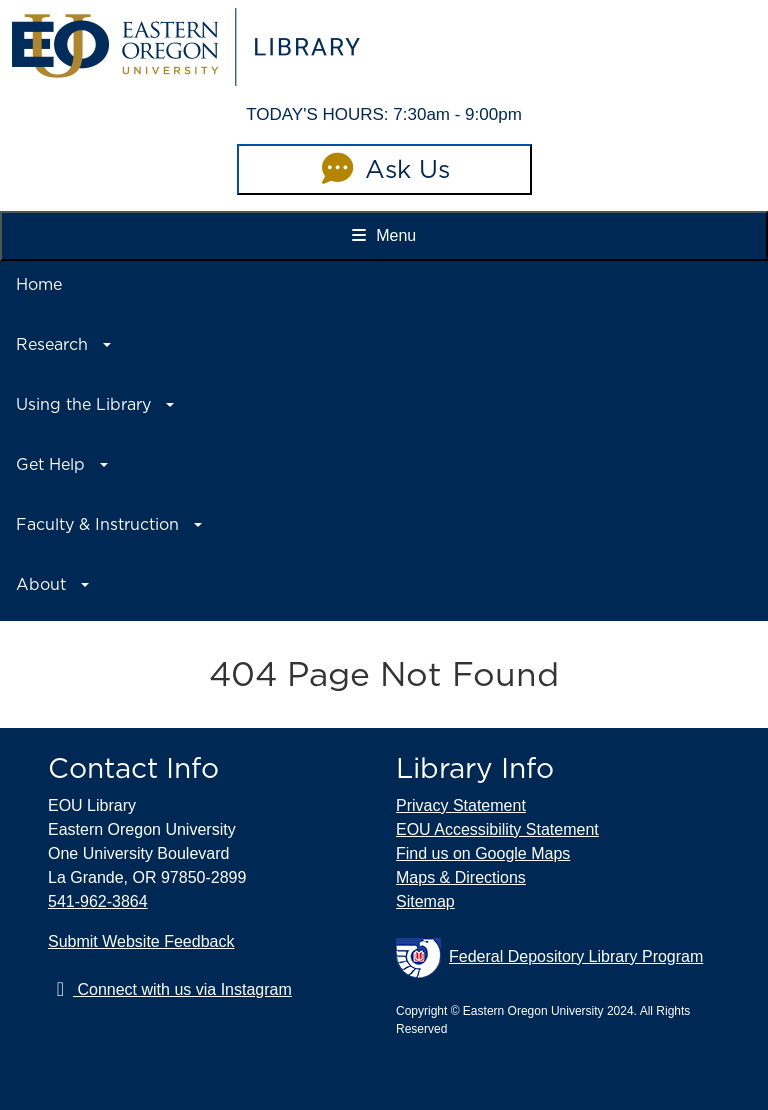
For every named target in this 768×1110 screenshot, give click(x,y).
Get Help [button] (50, 464)
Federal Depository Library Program (549, 958)
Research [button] (52, 344)
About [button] (41, 584)
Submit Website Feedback (141, 941)
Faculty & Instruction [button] (97, 524)
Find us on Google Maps (483, 853)
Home (39, 284)
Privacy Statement (461, 805)
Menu (384, 235)
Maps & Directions (461, 877)
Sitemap (425, 901)
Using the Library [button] (83, 404)
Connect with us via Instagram (170, 989)
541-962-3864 (98, 901)
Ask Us (384, 169)
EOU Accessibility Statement (497, 829)
